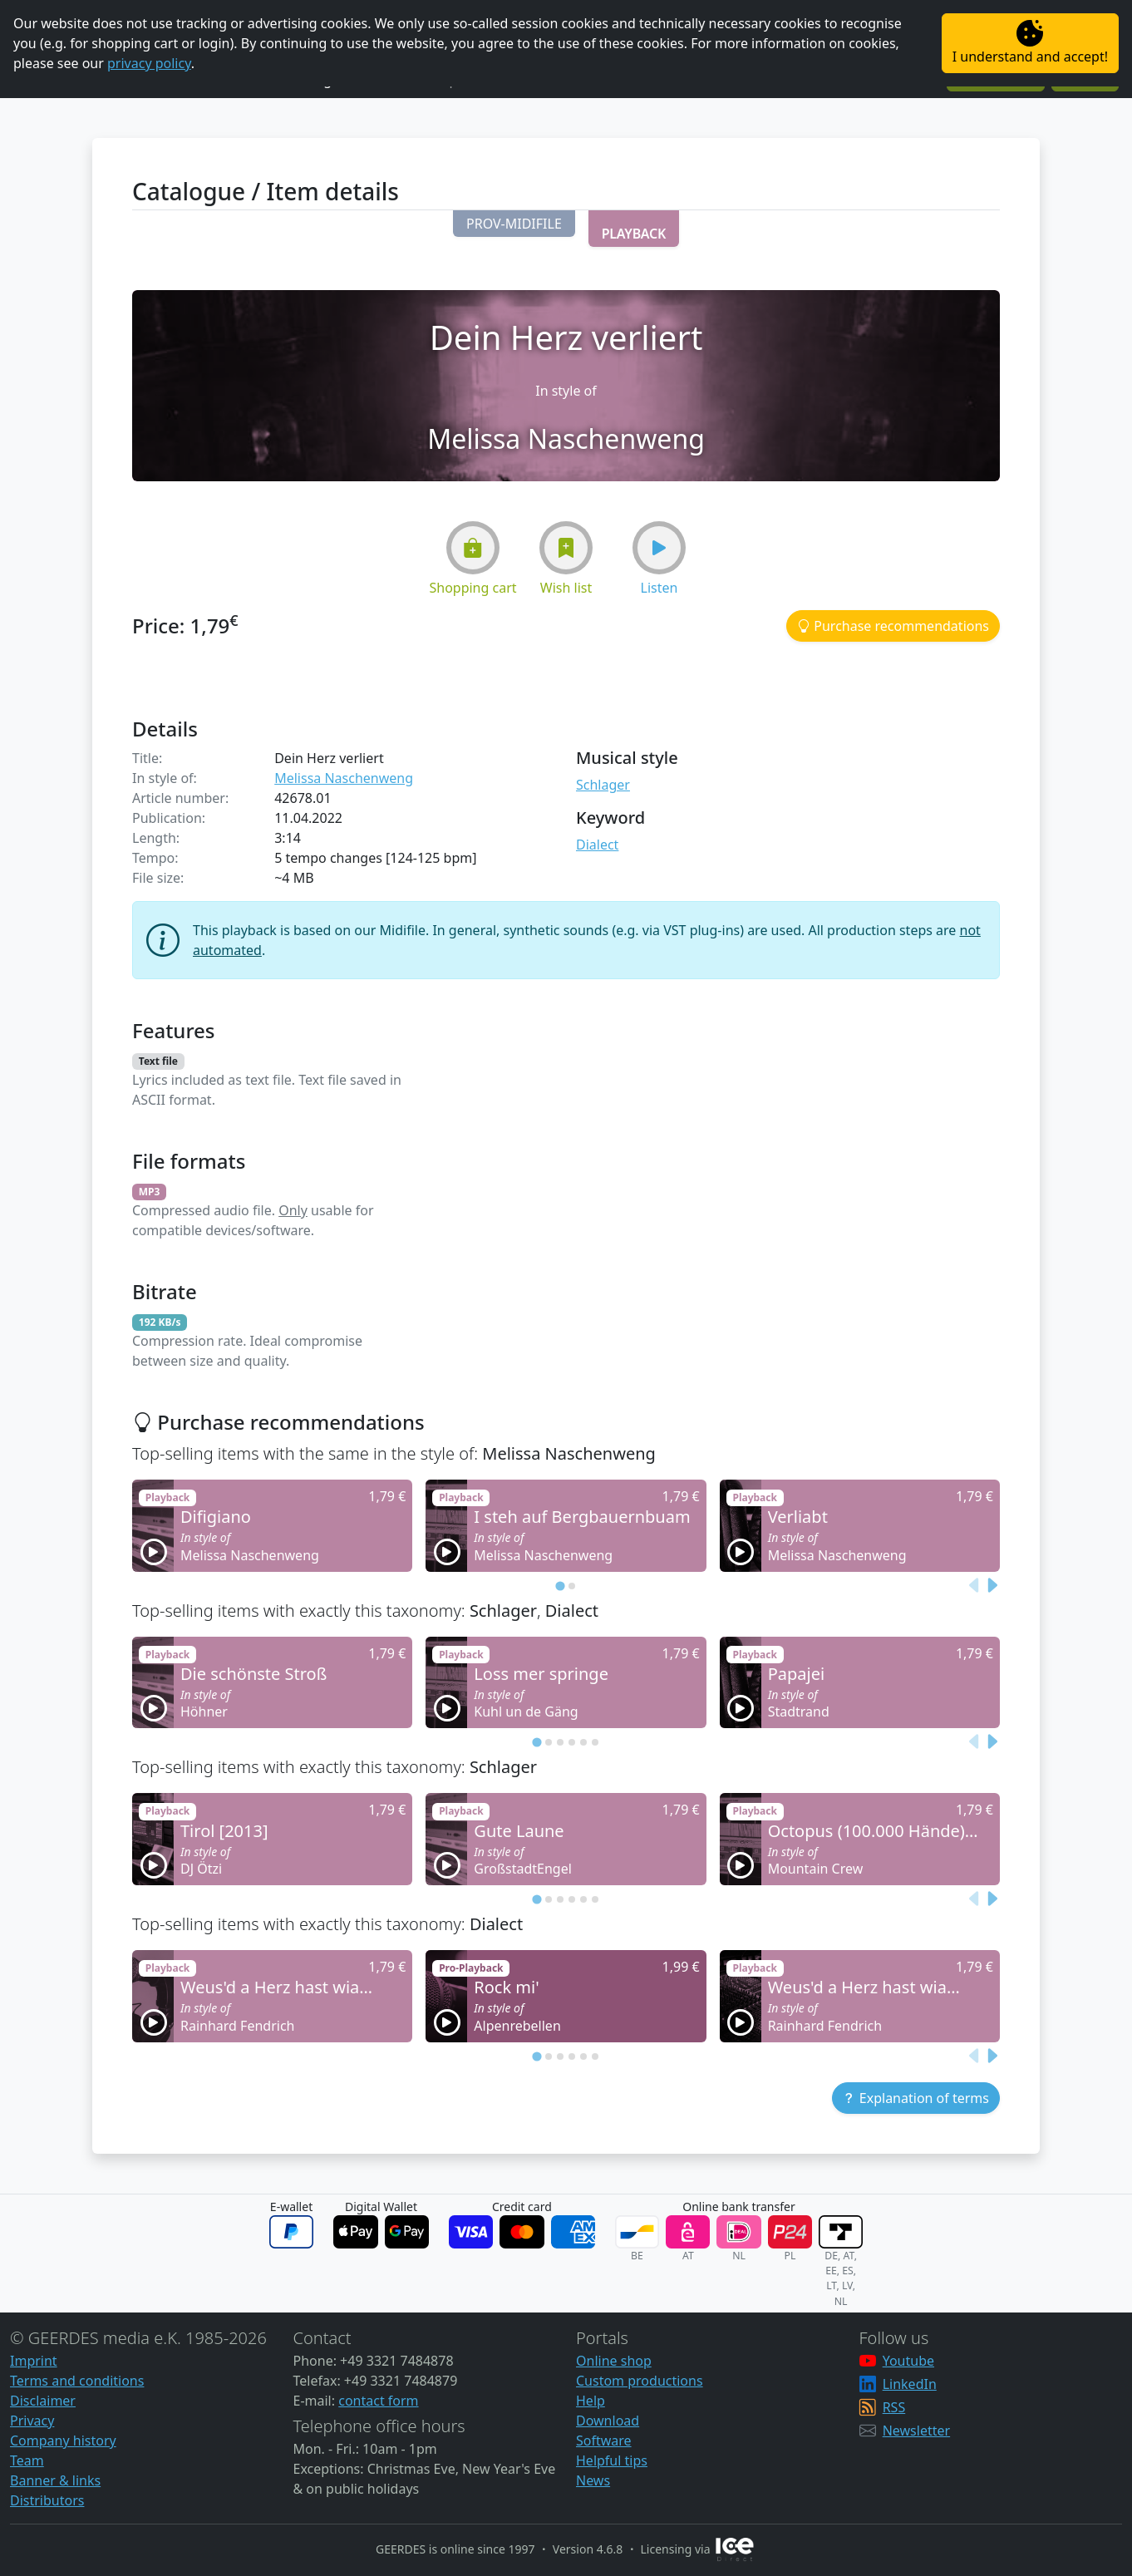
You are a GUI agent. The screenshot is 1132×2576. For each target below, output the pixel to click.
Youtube (908, 2361)
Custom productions (639, 2381)
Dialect (597, 844)
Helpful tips (611, 2460)
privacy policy (149, 63)
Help (590, 2400)
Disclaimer (43, 2400)
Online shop (614, 2361)
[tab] (559, 1585)
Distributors (47, 2500)
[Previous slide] (975, 1585)
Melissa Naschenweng (343, 778)
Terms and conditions (77, 2381)
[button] (514, 223)
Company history (63, 2440)
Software (604, 2440)
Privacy (32, 2420)
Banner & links (55, 2480)
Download (607, 2420)
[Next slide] (991, 1585)
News (593, 2480)
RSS (894, 2407)
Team (27, 2460)
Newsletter (916, 2430)
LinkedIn (910, 2384)
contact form (378, 2400)
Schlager (603, 785)
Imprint (33, 2361)
